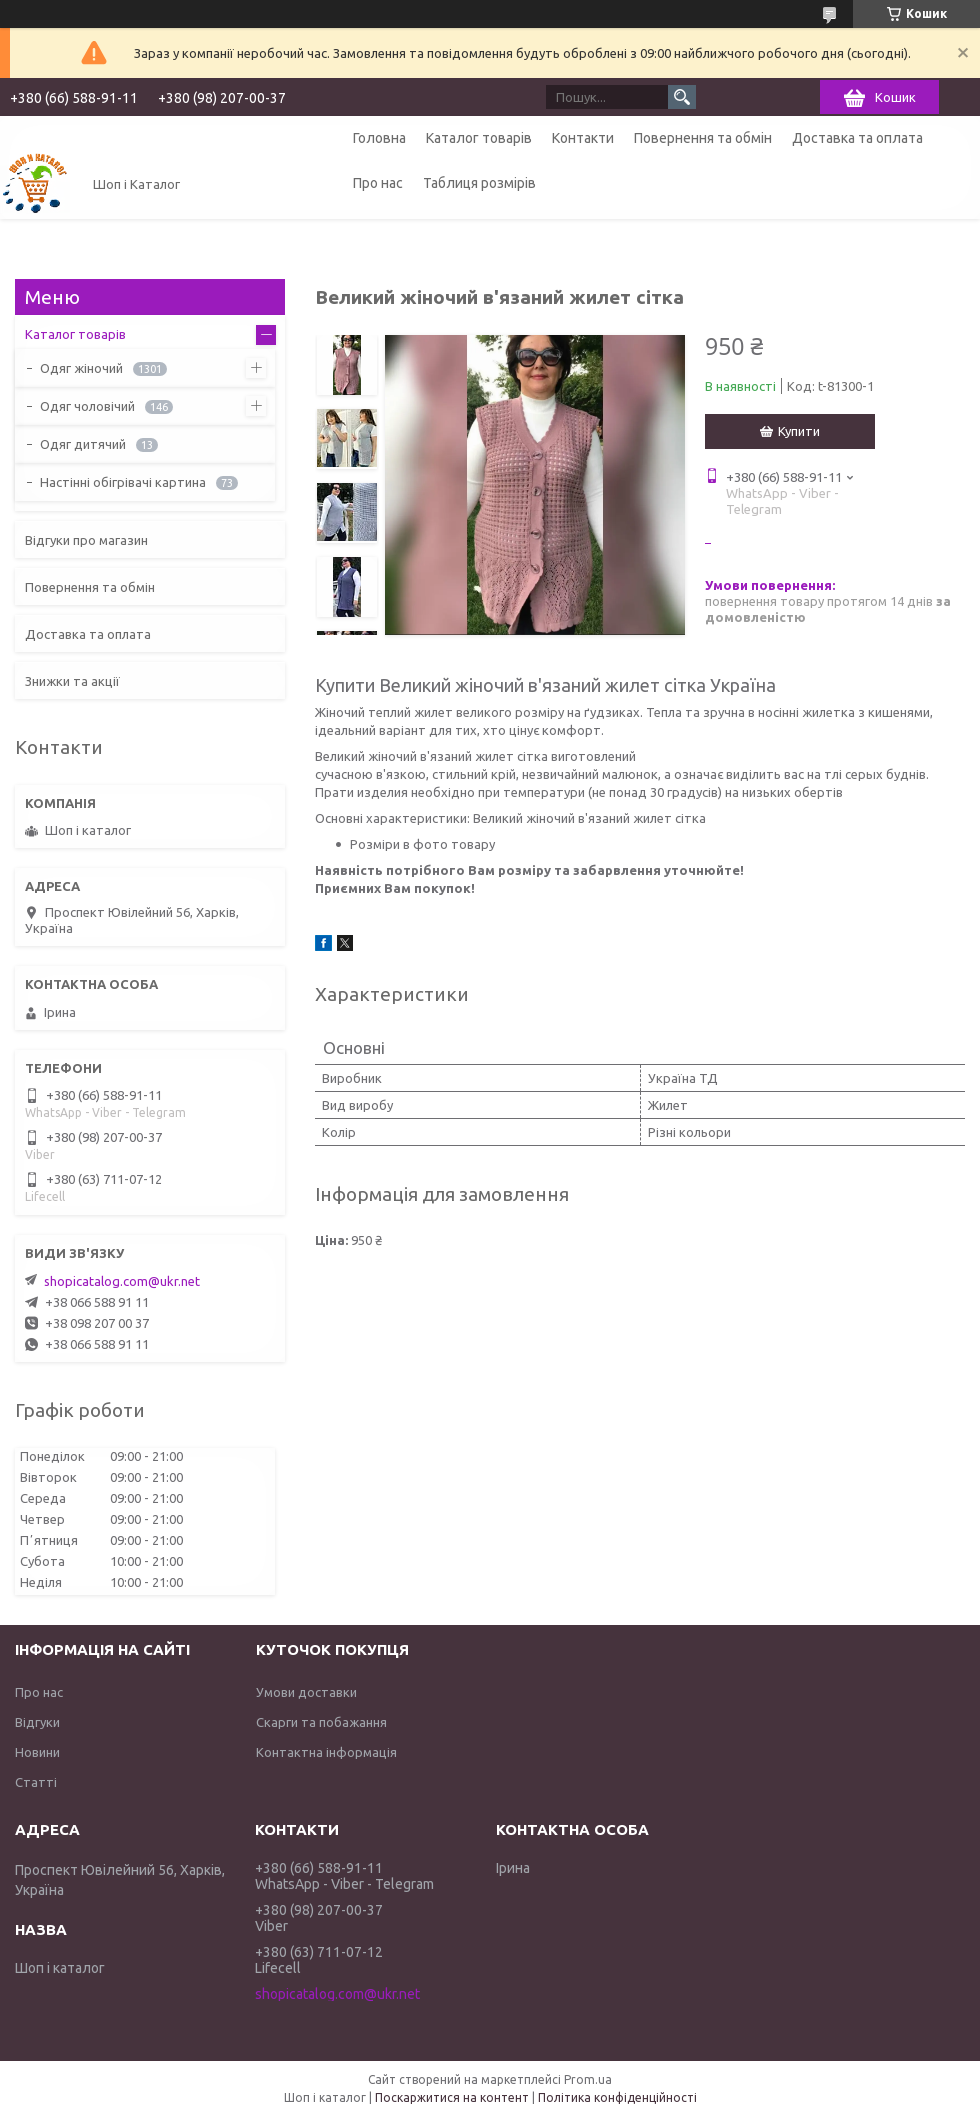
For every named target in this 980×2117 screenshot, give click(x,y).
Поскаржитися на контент (452, 2097)
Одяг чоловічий (87, 406)
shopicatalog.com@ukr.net (122, 1281)
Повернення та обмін (703, 138)
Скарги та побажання (321, 1722)
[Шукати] (682, 97)
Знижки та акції (72, 681)
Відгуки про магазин (86, 540)
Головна (379, 138)
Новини (37, 1752)
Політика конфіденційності (617, 2097)
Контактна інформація (326, 1752)
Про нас (378, 183)
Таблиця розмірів (479, 183)
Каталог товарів (479, 138)
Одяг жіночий (81, 368)
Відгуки (37, 1722)
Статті (36, 1782)
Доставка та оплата (857, 138)
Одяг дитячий (83, 444)
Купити (799, 431)
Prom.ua (588, 2079)
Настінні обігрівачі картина (123, 482)
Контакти (583, 138)
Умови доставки (306, 1692)
